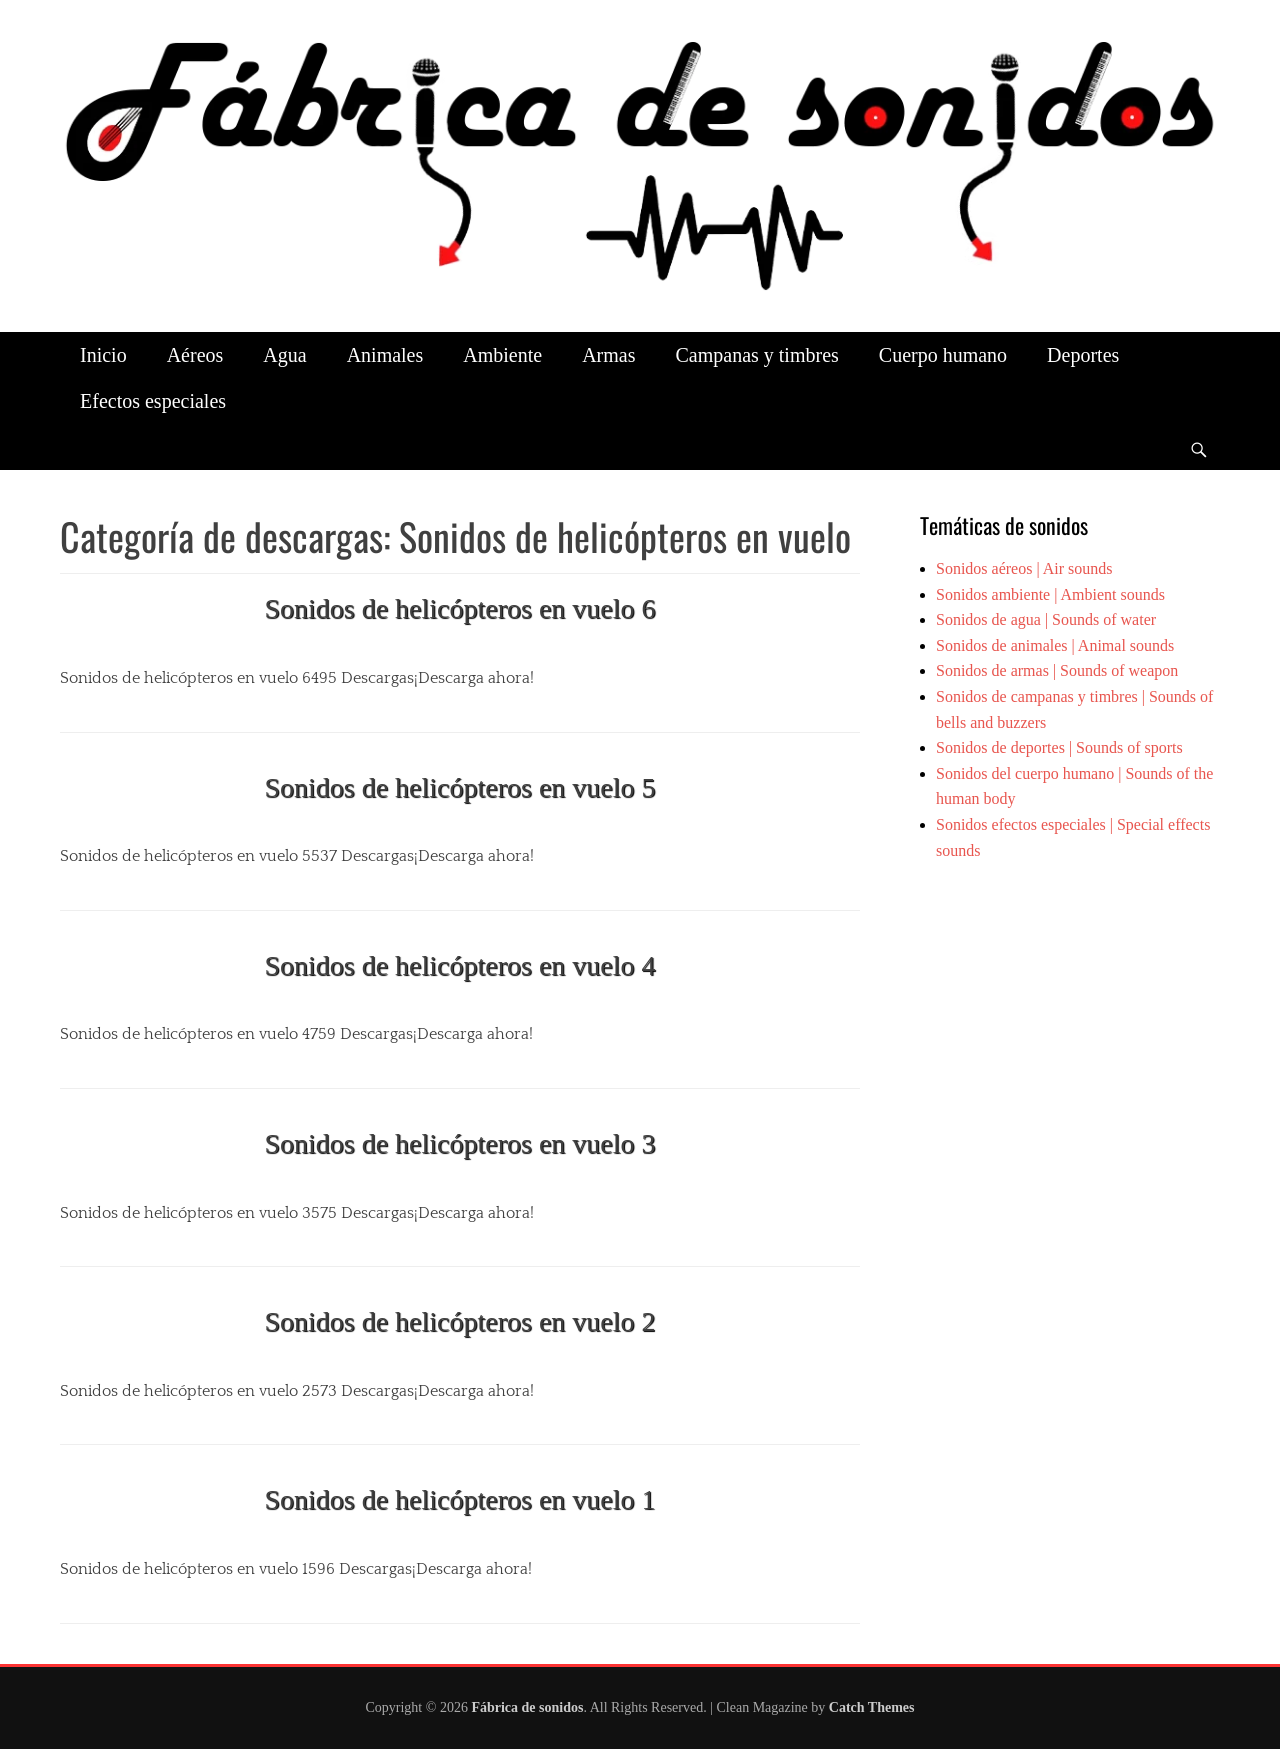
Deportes (1083, 355)
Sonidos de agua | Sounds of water (1046, 619)
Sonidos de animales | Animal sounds (1055, 645)
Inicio (103, 355)
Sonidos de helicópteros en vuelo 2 (459, 1321)
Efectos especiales (153, 401)
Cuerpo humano (943, 355)
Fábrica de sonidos (527, 1707)
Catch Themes (872, 1707)
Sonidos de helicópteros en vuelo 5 (459, 787)
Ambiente (502, 355)
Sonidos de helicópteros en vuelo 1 (459, 1499)
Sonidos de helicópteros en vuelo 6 (459, 608)
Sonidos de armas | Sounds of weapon (1057, 670)
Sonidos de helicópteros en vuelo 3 (459, 1143)
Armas (608, 355)
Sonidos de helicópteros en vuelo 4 (459, 965)
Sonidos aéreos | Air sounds (1024, 568)
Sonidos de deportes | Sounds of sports (1059, 747)
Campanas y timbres (756, 355)
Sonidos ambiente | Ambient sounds (1050, 594)
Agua (284, 355)
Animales (385, 355)
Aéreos (195, 355)
